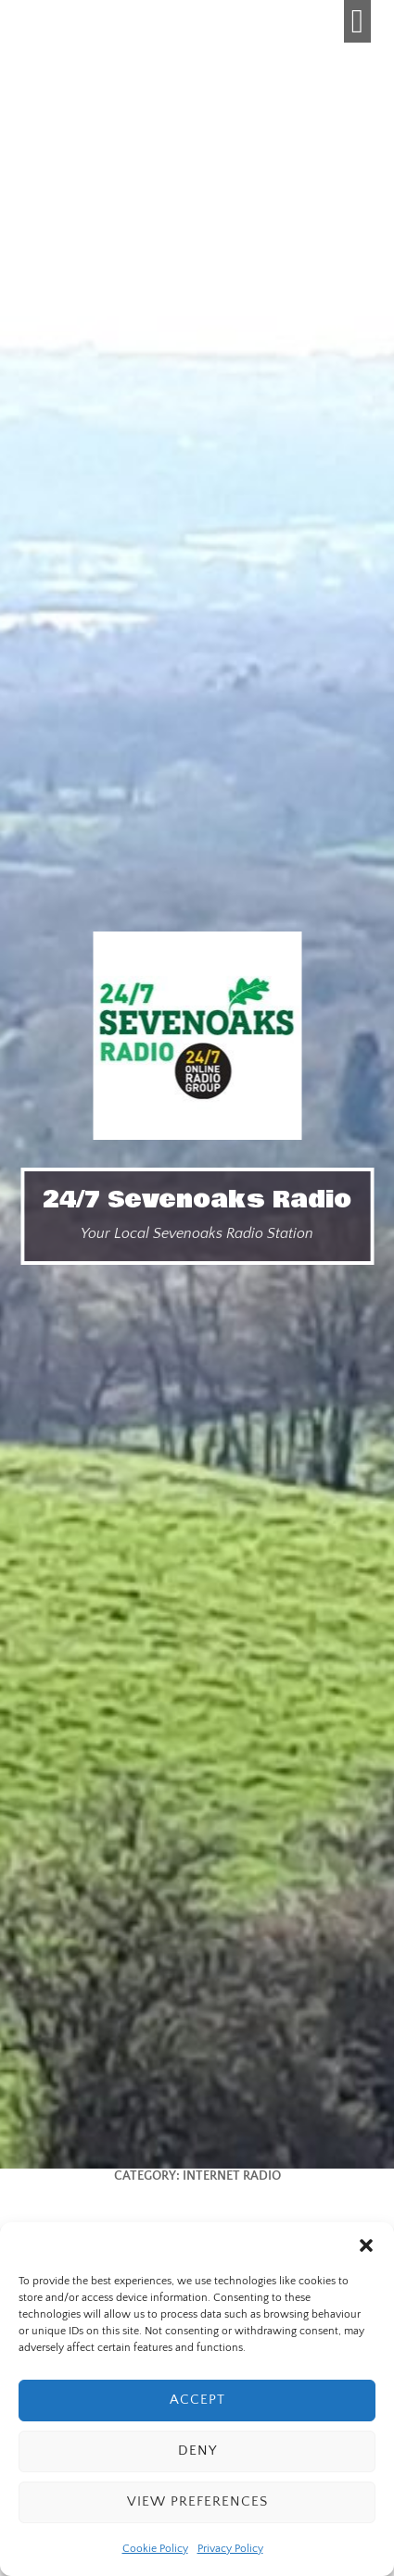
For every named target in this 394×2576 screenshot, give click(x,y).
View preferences (197, 2501)
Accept (197, 2399)
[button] (366, 2245)
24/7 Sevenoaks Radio (197, 1200)
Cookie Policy (155, 2549)
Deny (197, 2450)
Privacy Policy (230, 2549)
